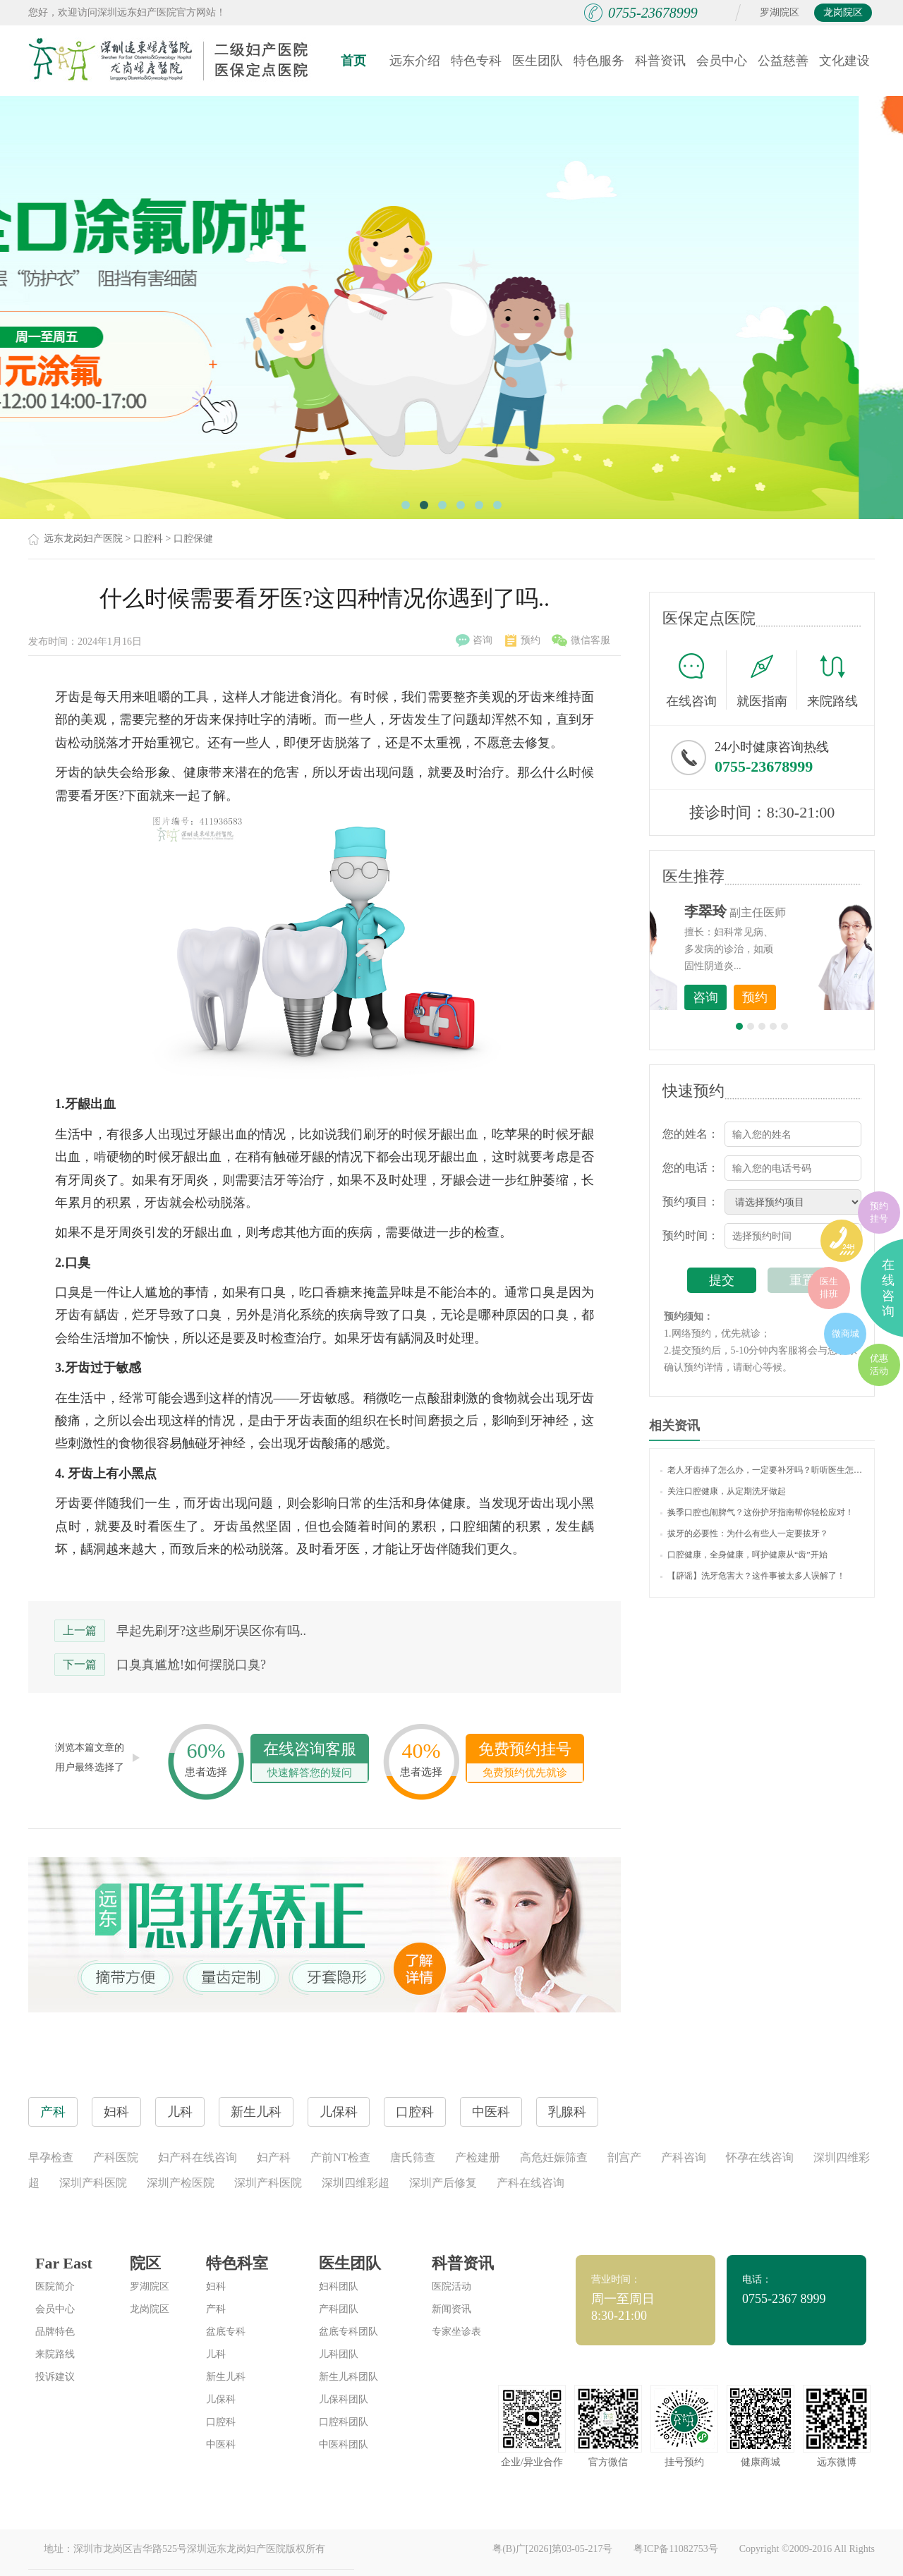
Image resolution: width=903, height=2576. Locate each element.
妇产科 (274, 2157)
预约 (522, 640)
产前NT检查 (340, 2157)
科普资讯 (660, 61)
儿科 (216, 2354)
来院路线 (832, 681)
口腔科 (148, 538)
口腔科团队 (343, 2422)
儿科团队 (338, 2354)
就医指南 (767, 680)
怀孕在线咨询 (760, 2157)
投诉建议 (55, 2376)
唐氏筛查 (412, 2157)
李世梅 (784, 911)
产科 (216, 2309)
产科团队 (338, 2309)
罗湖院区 (779, 12)
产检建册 (477, 2157)
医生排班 (829, 1287)
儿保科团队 (343, 2399)
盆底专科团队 (348, 2331)
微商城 (845, 1333)
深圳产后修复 (443, 2183)
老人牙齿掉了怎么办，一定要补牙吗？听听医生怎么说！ (761, 1470)
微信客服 (581, 640)
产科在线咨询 (530, 2183)
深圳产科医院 (93, 2183)
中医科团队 (343, 2444)
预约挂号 (879, 1212)
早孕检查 (50, 2157)
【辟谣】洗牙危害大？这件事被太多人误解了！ (752, 1576)
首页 (353, 61)
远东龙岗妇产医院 (83, 538)
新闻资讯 (451, 2309)
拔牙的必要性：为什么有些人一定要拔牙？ (744, 1533)
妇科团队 (338, 2286)
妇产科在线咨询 (197, 2157)
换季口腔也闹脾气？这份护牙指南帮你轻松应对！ (757, 1512)
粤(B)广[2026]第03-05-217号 (552, 2549)
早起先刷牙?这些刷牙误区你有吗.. (211, 1631)
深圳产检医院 (180, 2183)
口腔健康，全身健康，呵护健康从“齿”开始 (744, 1555)
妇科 (216, 2286)
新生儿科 (226, 2376)
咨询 (474, 640)
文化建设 (844, 61)
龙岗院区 (843, 12)
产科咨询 (683, 2157)
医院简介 (55, 2286)
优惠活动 (879, 1364)
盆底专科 (226, 2331)
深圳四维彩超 (355, 2183)
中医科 (221, 2444)
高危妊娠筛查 (554, 2157)
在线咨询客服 (310, 1761)
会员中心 (721, 61)
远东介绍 (414, 61)
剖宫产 (624, 2157)
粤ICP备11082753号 (675, 2549)
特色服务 (599, 61)
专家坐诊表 (456, 2331)
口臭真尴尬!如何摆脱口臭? (191, 1665)
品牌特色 (55, 2331)
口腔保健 (193, 538)
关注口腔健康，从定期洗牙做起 (723, 1491)
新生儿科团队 (348, 2376)
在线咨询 (696, 680)
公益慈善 (783, 61)
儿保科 (221, 2399)
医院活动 (451, 2286)
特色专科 (476, 61)
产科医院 (115, 2157)
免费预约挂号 (525, 1761)
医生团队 (537, 61)
